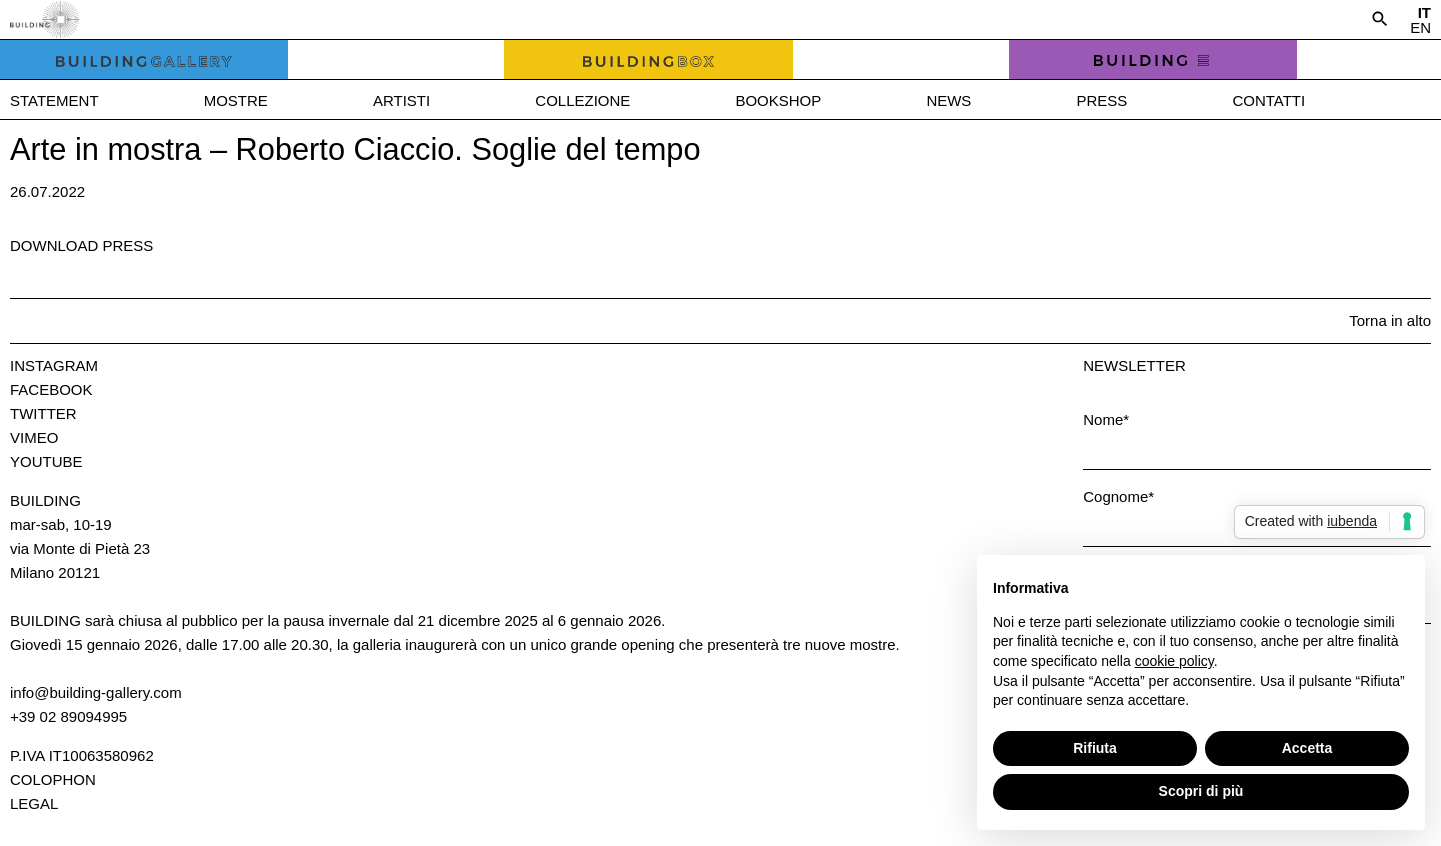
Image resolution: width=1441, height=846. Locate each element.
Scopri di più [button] (1201, 791)
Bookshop (778, 100)
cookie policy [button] (1174, 661)
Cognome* (1118, 496)
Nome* (1106, 419)
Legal (34, 803)
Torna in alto (1390, 320)
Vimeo (34, 437)
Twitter (43, 413)
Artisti (401, 100)
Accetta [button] (1307, 748)
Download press (81, 245)
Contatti (1268, 100)
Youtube (46, 461)
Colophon (53, 779)
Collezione (582, 100)
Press (1101, 100)
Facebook (51, 389)
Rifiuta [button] (1095, 748)
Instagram (54, 365)
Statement (54, 100)
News (948, 100)
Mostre (236, 100)
